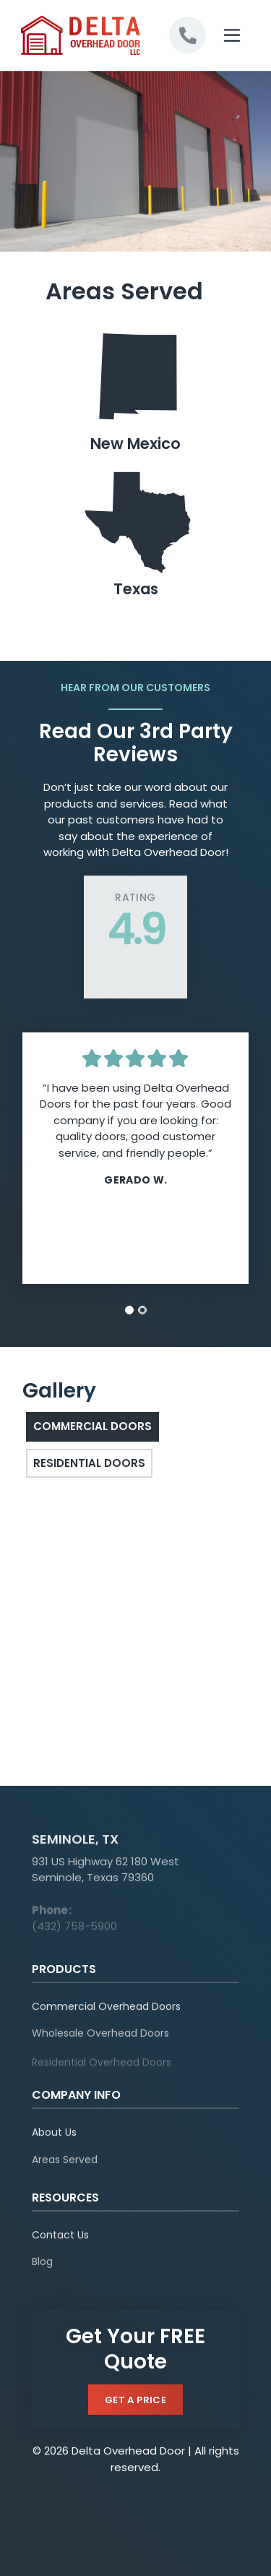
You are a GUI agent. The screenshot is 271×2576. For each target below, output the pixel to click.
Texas (136, 535)
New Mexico (136, 390)
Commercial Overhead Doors (106, 2013)
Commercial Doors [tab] (92, 1426)
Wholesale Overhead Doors (100, 2042)
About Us (54, 2139)
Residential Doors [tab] (89, 1463)
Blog (42, 2271)
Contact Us (60, 2242)
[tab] (129, 1310)
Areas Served (65, 2169)
